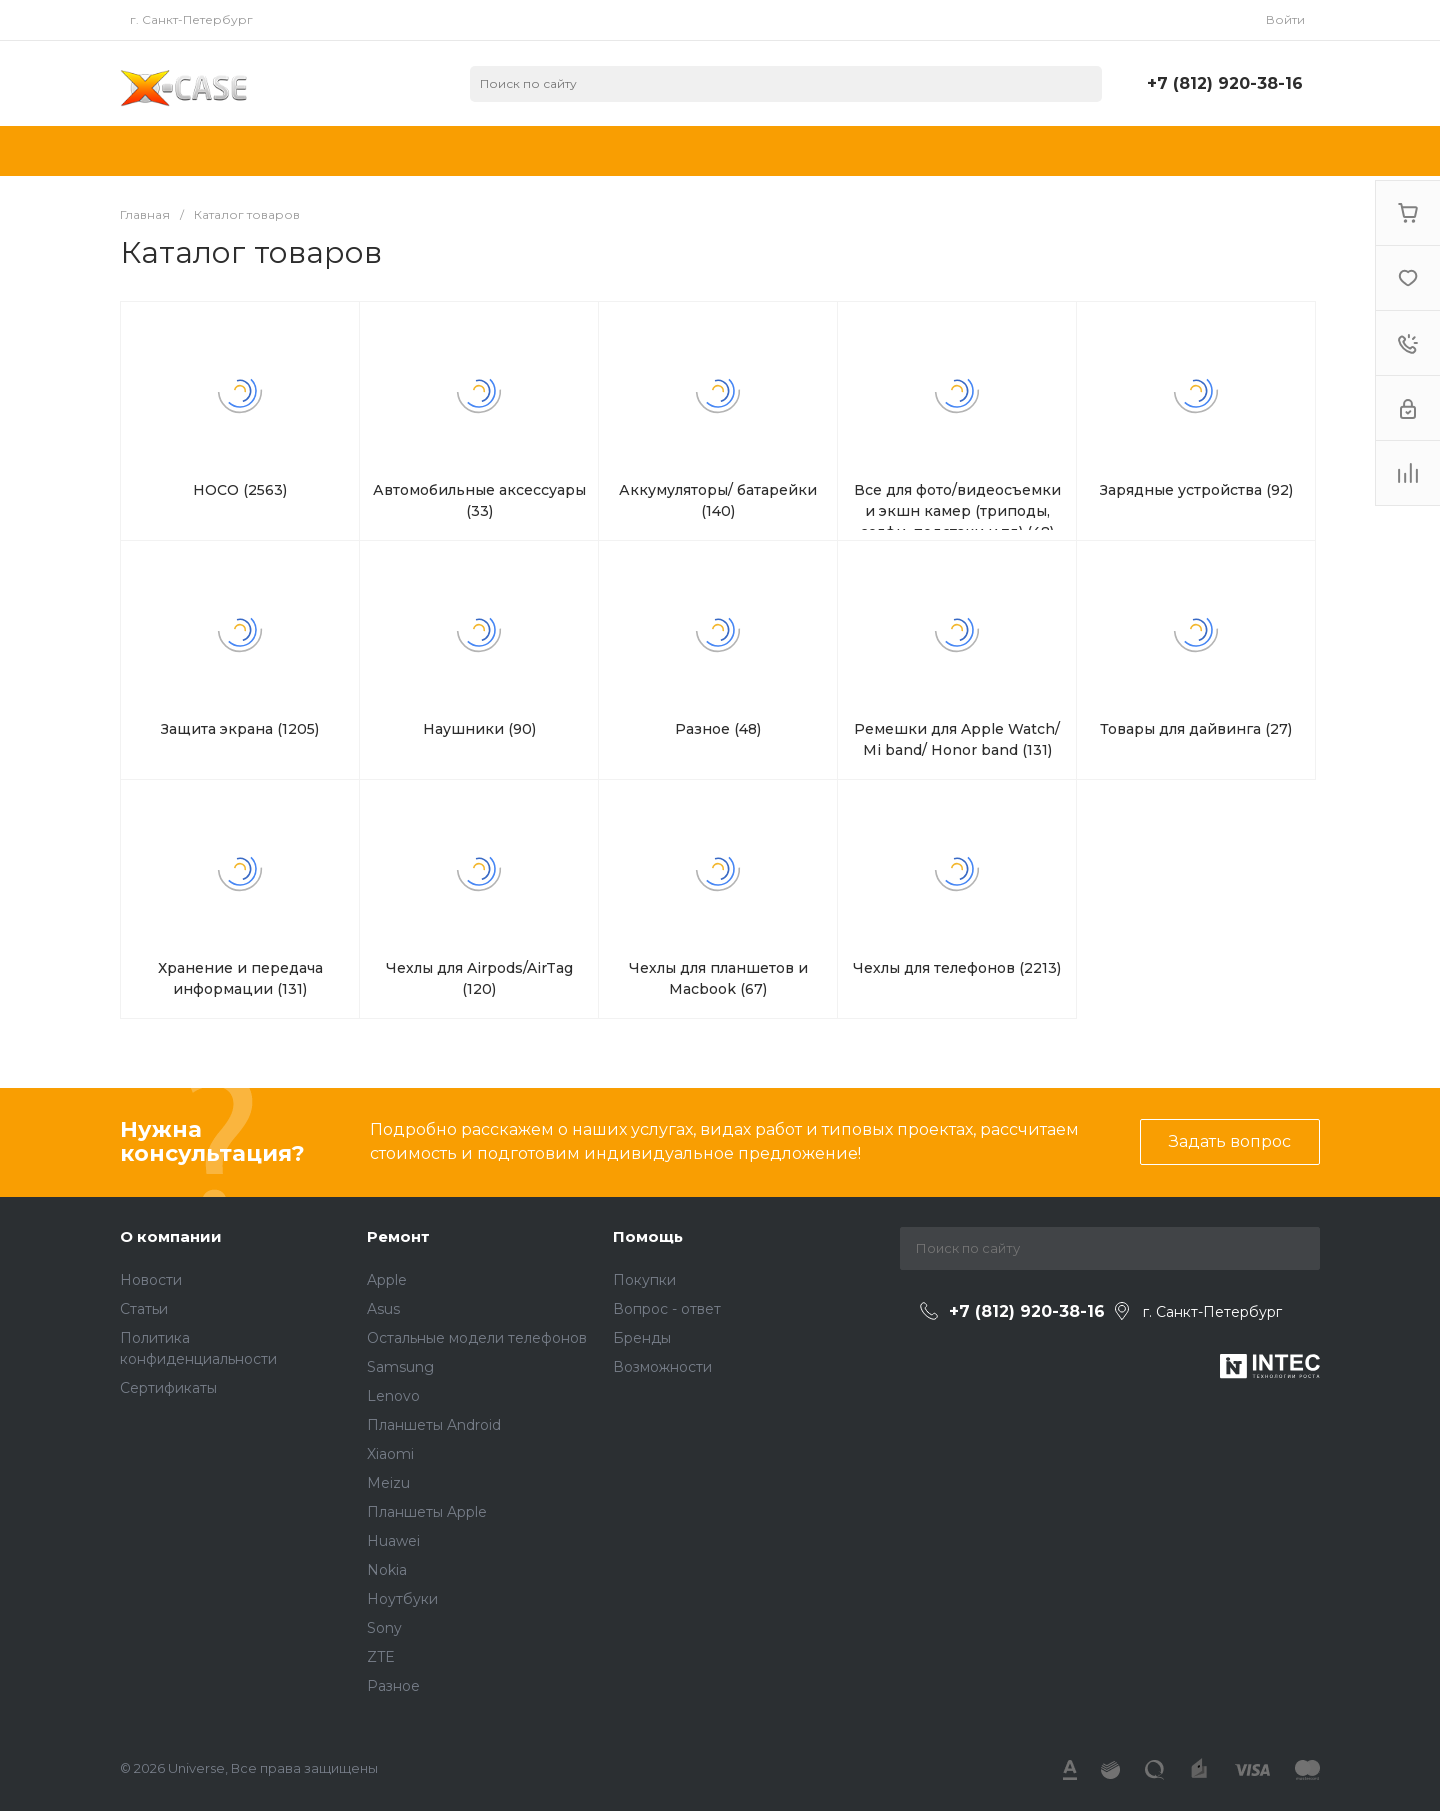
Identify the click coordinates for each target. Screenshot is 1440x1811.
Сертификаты (168, 1388)
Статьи (144, 1309)
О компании (171, 1236)
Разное (393, 1686)
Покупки (644, 1280)
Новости (151, 1280)
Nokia (387, 1570)
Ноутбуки (402, 1599)
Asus (383, 1309)
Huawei (393, 1541)
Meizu (388, 1483)
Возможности (662, 1367)
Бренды (642, 1338)
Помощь (648, 1236)
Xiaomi (390, 1454)
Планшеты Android (434, 1425)
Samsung (400, 1367)
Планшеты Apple (427, 1512)
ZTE (381, 1657)
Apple (387, 1280)
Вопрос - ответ (667, 1309)
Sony (384, 1628)
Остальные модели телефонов (477, 1338)
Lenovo (393, 1396)
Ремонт (398, 1236)
